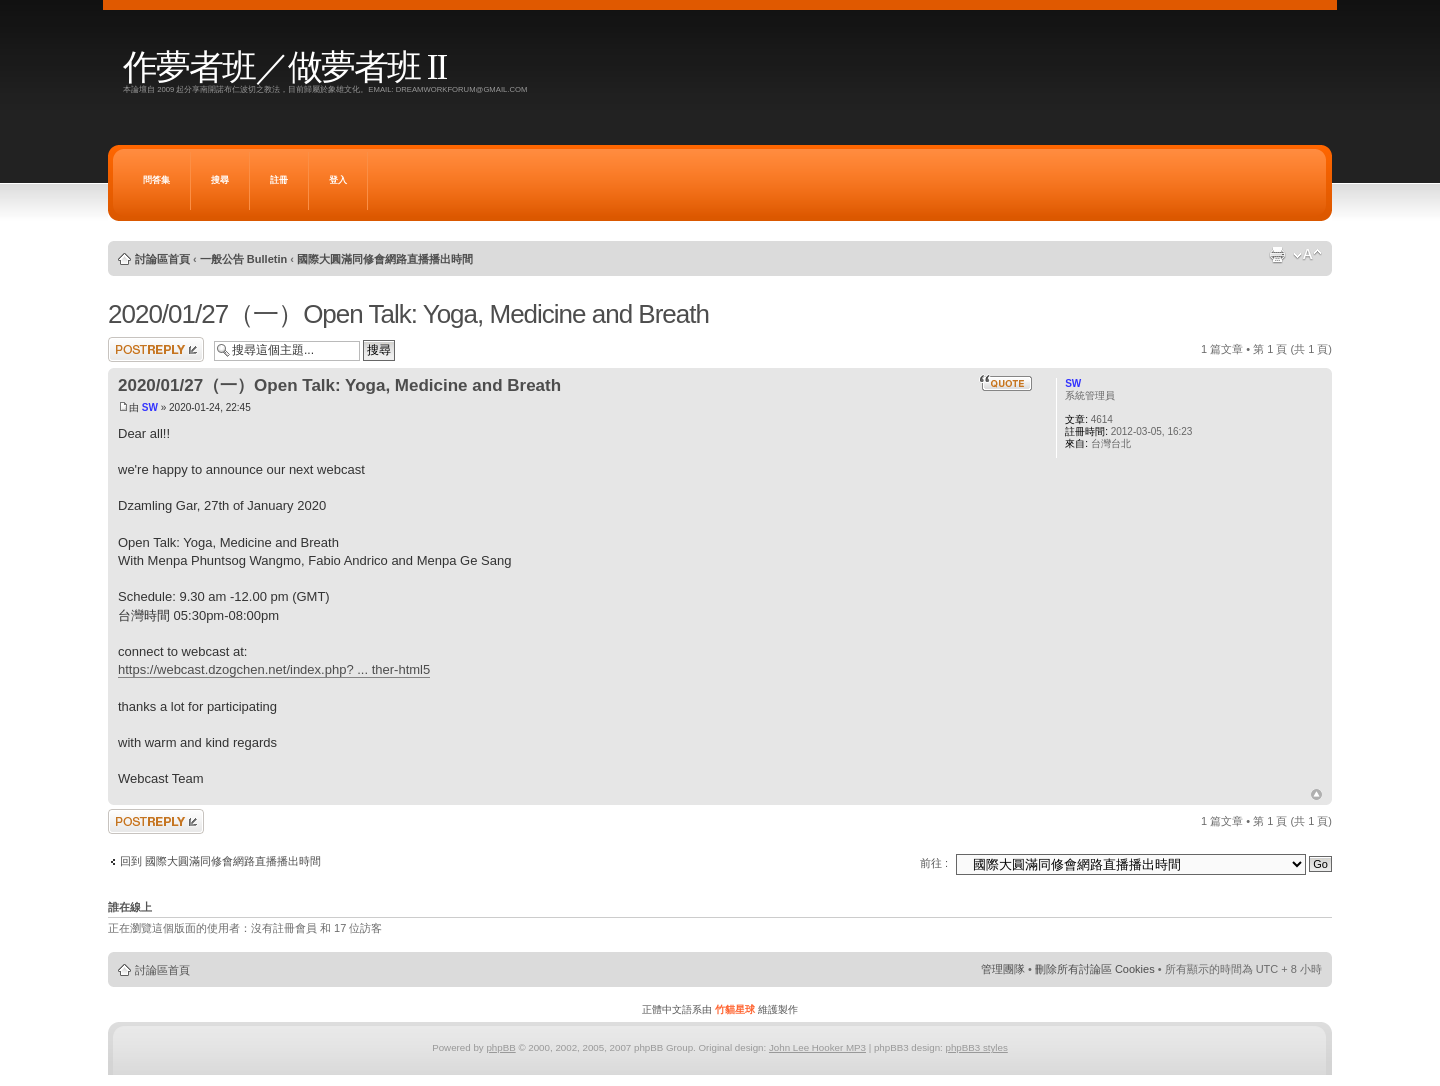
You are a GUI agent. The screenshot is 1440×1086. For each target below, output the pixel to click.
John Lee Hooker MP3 (817, 1047)
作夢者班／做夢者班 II (284, 67)
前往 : (934, 863)
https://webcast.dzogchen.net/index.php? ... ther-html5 (274, 669)
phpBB (500, 1047)
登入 (338, 180)
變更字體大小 (1307, 255)
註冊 (279, 180)
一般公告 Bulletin (243, 259)
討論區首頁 (162, 259)
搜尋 (220, 180)
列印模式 (1277, 255)
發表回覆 (156, 349)
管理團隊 (1003, 969)
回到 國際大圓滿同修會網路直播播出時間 (220, 861)
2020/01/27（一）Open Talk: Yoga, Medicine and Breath (408, 314)
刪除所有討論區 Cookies (1095, 969)
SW (150, 407)
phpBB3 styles (976, 1047)
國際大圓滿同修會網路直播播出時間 (385, 259)
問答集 (156, 180)
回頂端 (1316, 795)
